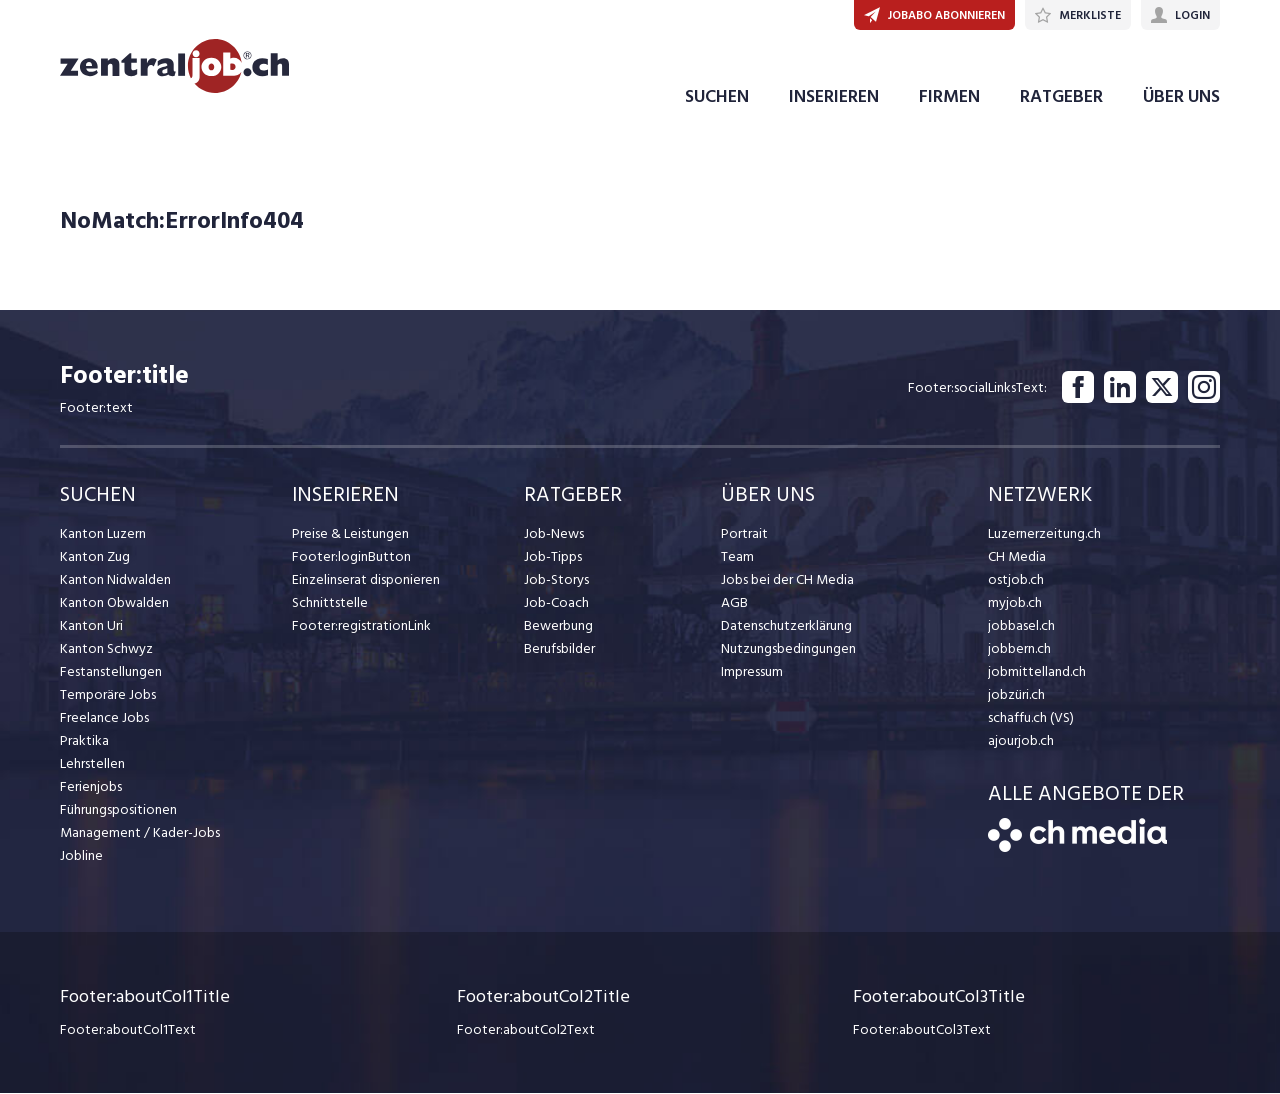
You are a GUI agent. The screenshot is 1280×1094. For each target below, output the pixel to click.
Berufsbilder (559, 650)
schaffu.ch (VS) (1031, 719)
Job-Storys (556, 581)
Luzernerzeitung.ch (1044, 535)
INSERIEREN (834, 98)
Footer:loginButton (351, 558)
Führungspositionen (118, 811)
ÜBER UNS (1181, 98)
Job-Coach (556, 604)
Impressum (752, 673)
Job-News (554, 535)
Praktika (84, 742)
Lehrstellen (92, 765)
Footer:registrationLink (361, 627)
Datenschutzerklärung (786, 627)
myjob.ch (1015, 604)
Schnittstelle (330, 604)
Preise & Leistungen (350, 535)
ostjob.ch (1016, 581)
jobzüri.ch (1016, 696)
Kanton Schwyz (106, 650)
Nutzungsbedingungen (788, 650)
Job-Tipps (553, 558)
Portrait (744, 535)
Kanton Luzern (103, 535)
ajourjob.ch (1021, 742)
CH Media (1017, 558)
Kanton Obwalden (114, 604)
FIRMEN (949, 98)
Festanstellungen (111, 673)
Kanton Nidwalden (115, 581)
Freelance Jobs (104, 719)
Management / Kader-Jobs (140, 834)
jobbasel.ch (1021, 627)
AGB (734, 604)
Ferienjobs (91, 788)
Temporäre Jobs (108, 696)
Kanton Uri (91, 627)
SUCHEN (717, 98)
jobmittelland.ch (1037, 673)
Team (737, 558)
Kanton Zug (95, 558)
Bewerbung (558, 627)
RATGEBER (1061, 98)
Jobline (81, 857)
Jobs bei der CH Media (787, 581)
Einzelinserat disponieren (366, 581)
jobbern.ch (1019, 650)
